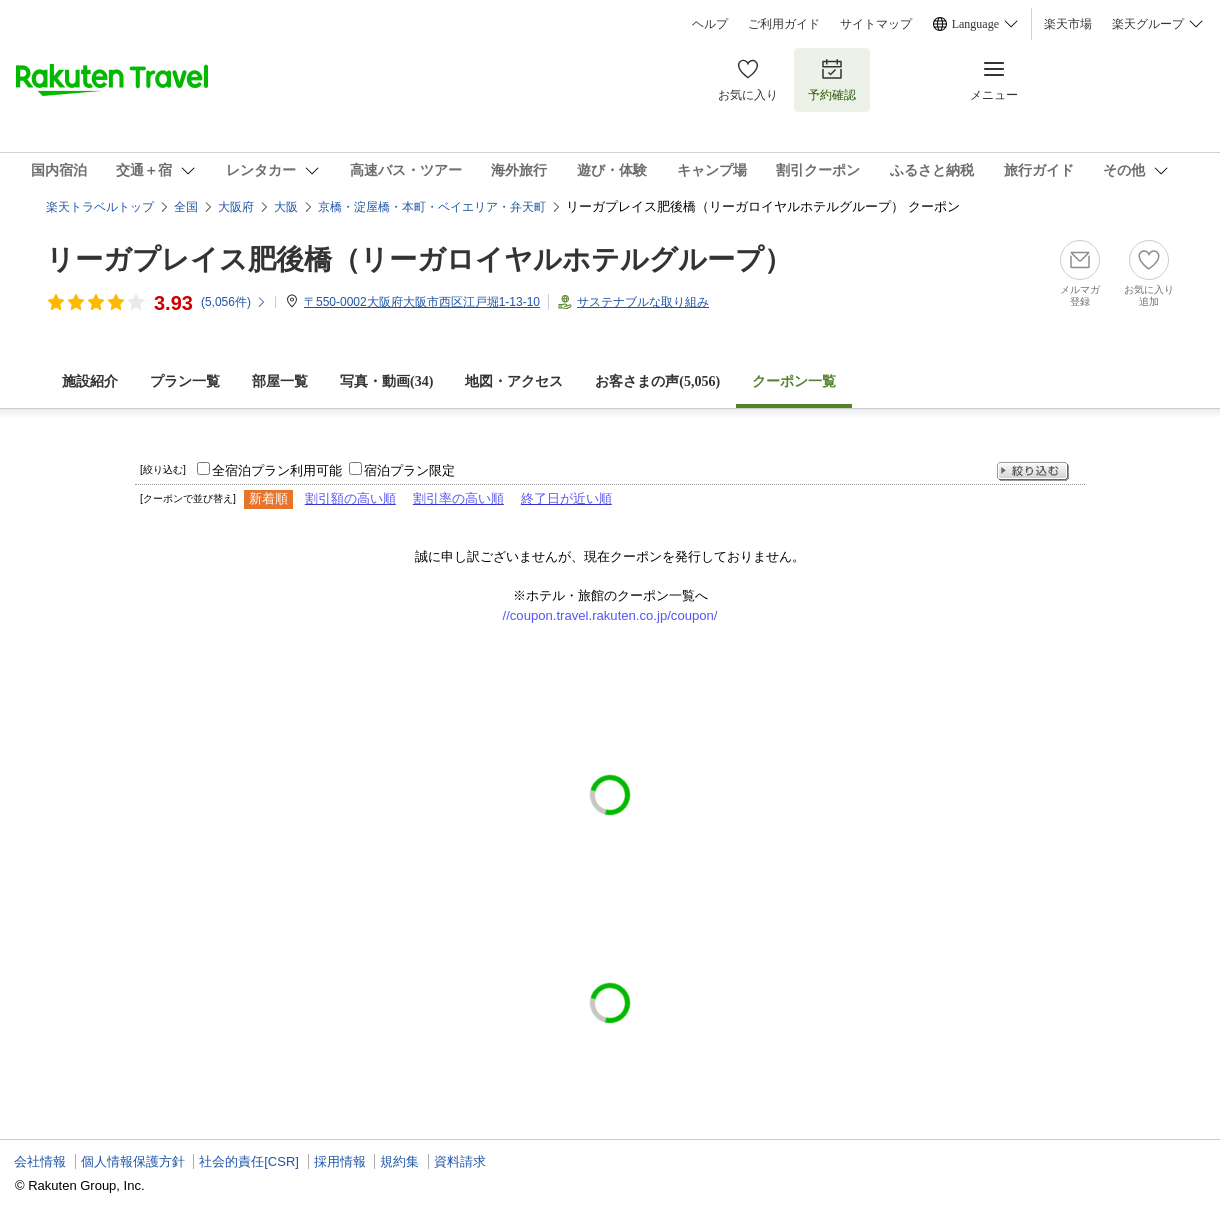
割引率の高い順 (458, 498)
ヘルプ (710, 24)
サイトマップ (876, 24)
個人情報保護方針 (133, 1161)
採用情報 (340, 1161)
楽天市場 (1068, 24)
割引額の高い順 (350, 498)
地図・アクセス (514, 381)
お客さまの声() (657, 381)
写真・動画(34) (386, 381)
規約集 (399, 1161)
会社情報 (40, 1161)
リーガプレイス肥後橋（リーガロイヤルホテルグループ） (419, 259)
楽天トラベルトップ (100, 207)
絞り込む (1033, 471)
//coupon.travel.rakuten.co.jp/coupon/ (610, 615)
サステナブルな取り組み (643, 302)
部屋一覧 (280, 381)
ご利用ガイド (784, 24)
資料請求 (460, 1161)
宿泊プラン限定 (409, 470)
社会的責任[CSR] (249, 1161)
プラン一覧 (185, 381)
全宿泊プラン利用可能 (277, 470)
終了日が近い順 (566, 498)
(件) (234, 302)
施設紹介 (90, 381)
